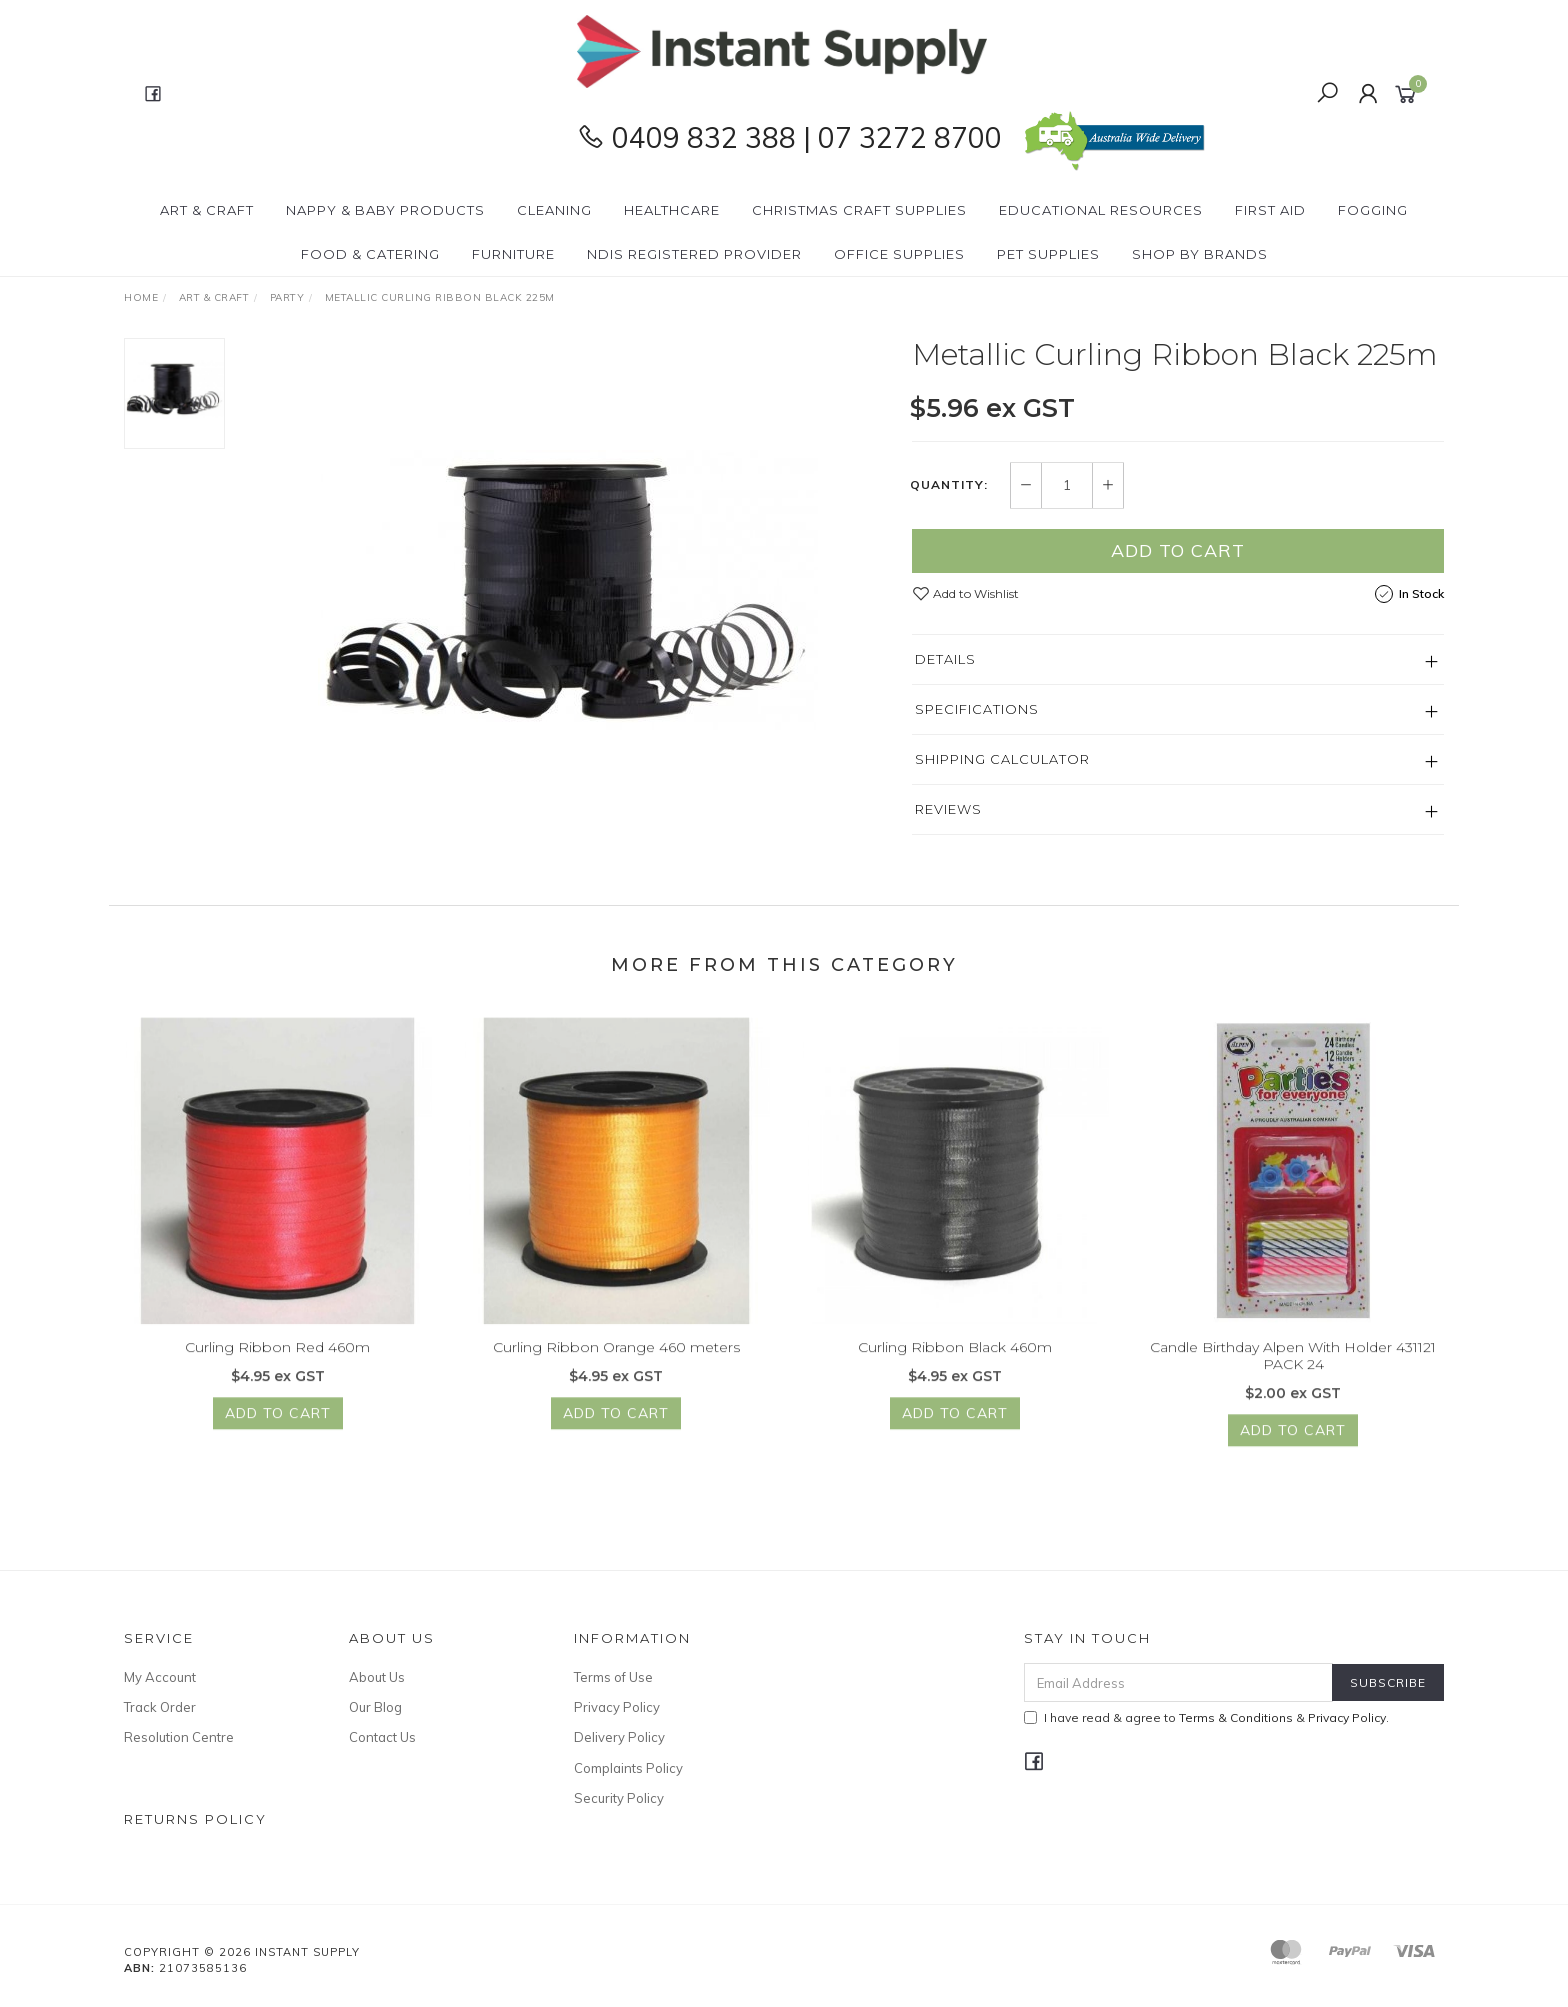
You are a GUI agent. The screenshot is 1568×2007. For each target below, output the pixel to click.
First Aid (1270, 210)
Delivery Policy (619, 1737)
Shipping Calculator (1002, 759)
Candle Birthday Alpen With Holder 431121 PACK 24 (1293, 1370)
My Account (160, 1677)
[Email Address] (1178, 1682)
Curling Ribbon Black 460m (955, 1362)
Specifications (977, 709)
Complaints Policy (628, 1768)
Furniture (513, 254)
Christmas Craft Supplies (859, 210)
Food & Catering (370, 254)
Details (945, 659)
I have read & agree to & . (1206, 1717)
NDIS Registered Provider (694, 254)
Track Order (160, 1707)
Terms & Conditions (1236, 1717)
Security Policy (619, 1798)
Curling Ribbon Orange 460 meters (616, 1362)
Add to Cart (1178, 550)
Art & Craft (207, 210)
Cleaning (554, 210)
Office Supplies (899, 254)
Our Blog (375, 1707)
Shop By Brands (1200, 254)
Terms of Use (613, 1677)
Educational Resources (1101, 210)
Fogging (1373, 210)
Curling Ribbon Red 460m (277, 1362)
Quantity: (949, 486)
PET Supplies (1048, 254)
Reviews (948, 809)
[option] (568, 588)
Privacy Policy (617, 1707)
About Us (377, 1677)
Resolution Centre (179, 1737)
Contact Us (382, 1737)
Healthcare (672, 210)
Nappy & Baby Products (385, 210)
